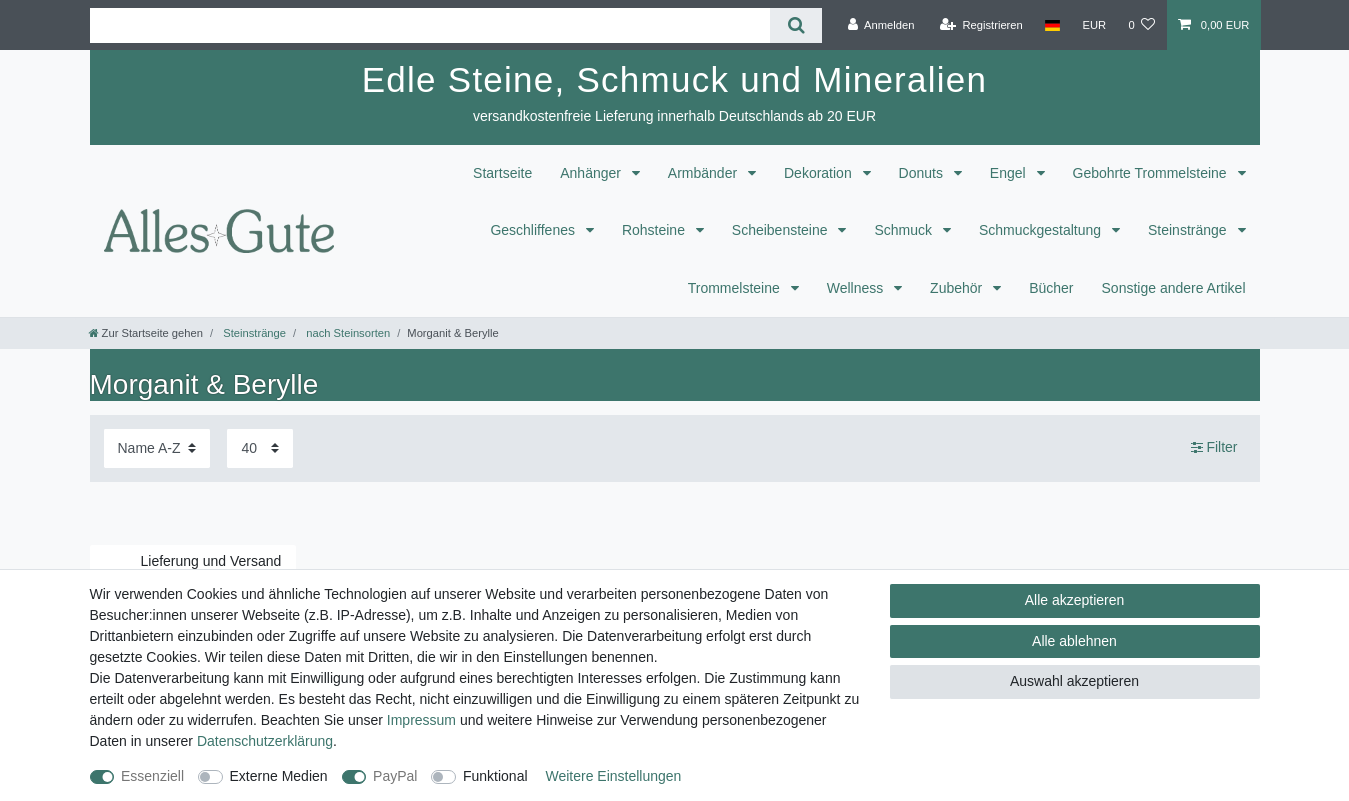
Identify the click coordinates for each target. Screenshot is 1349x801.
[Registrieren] (981, 25)
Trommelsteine (736, 288)
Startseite (502, 173)
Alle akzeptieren (1075, 600)
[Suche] (795, 25)
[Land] (1052, 25)
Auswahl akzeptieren (1074, 681)
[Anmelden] (881, 25)
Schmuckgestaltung (1042, 230)
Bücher (1051, 288)
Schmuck (904, 230)
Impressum (421, 720)
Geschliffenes (534, 230)
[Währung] (1094, 25)
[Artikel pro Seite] (260, 448)
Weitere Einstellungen (613, 776)
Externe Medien (279, 776)
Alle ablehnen (1074, 641)
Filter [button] (1214, 448)
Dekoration (820, 173)
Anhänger (592, 173)
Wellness (857, 288)
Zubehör (958, 288)
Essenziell (152, 776)
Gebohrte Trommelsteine (1152, 173)
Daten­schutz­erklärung (265, 741)
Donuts (923, 173)
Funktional (495, 776)
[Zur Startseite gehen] (146, 333)
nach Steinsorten (346, 333)
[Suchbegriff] (430, 25)
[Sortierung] (157, 448)
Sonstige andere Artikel (1174, 288)
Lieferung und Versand (211, 561)
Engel (1010, 173)
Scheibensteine (782, 230)
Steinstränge (1189, 230)
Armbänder (704, 173)
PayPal (395, 776)
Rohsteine (655, 230)
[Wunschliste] (1141, 25)
